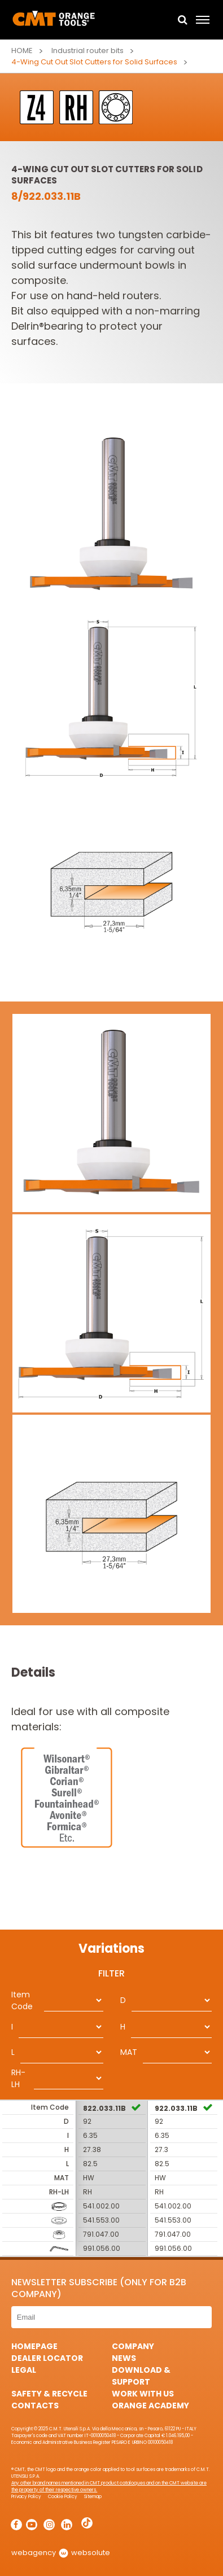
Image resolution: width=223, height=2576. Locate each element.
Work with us (143, 2393)
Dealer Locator (47, 2358)
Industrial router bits (87, 50)
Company (133, 2346)
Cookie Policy (62, 2497)
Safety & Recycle (49, 2393)
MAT (128, 2052)
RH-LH (18, 2078)
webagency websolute (60, 2552)
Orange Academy (150, 2405)
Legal (23, 2370)
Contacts (35, 2405)
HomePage (34, 2346)
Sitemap (93, 2497)
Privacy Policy (26, 2497)
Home (22, 50)
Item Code (22, 2000)
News (124, 2358)
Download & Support (141, 2375)
